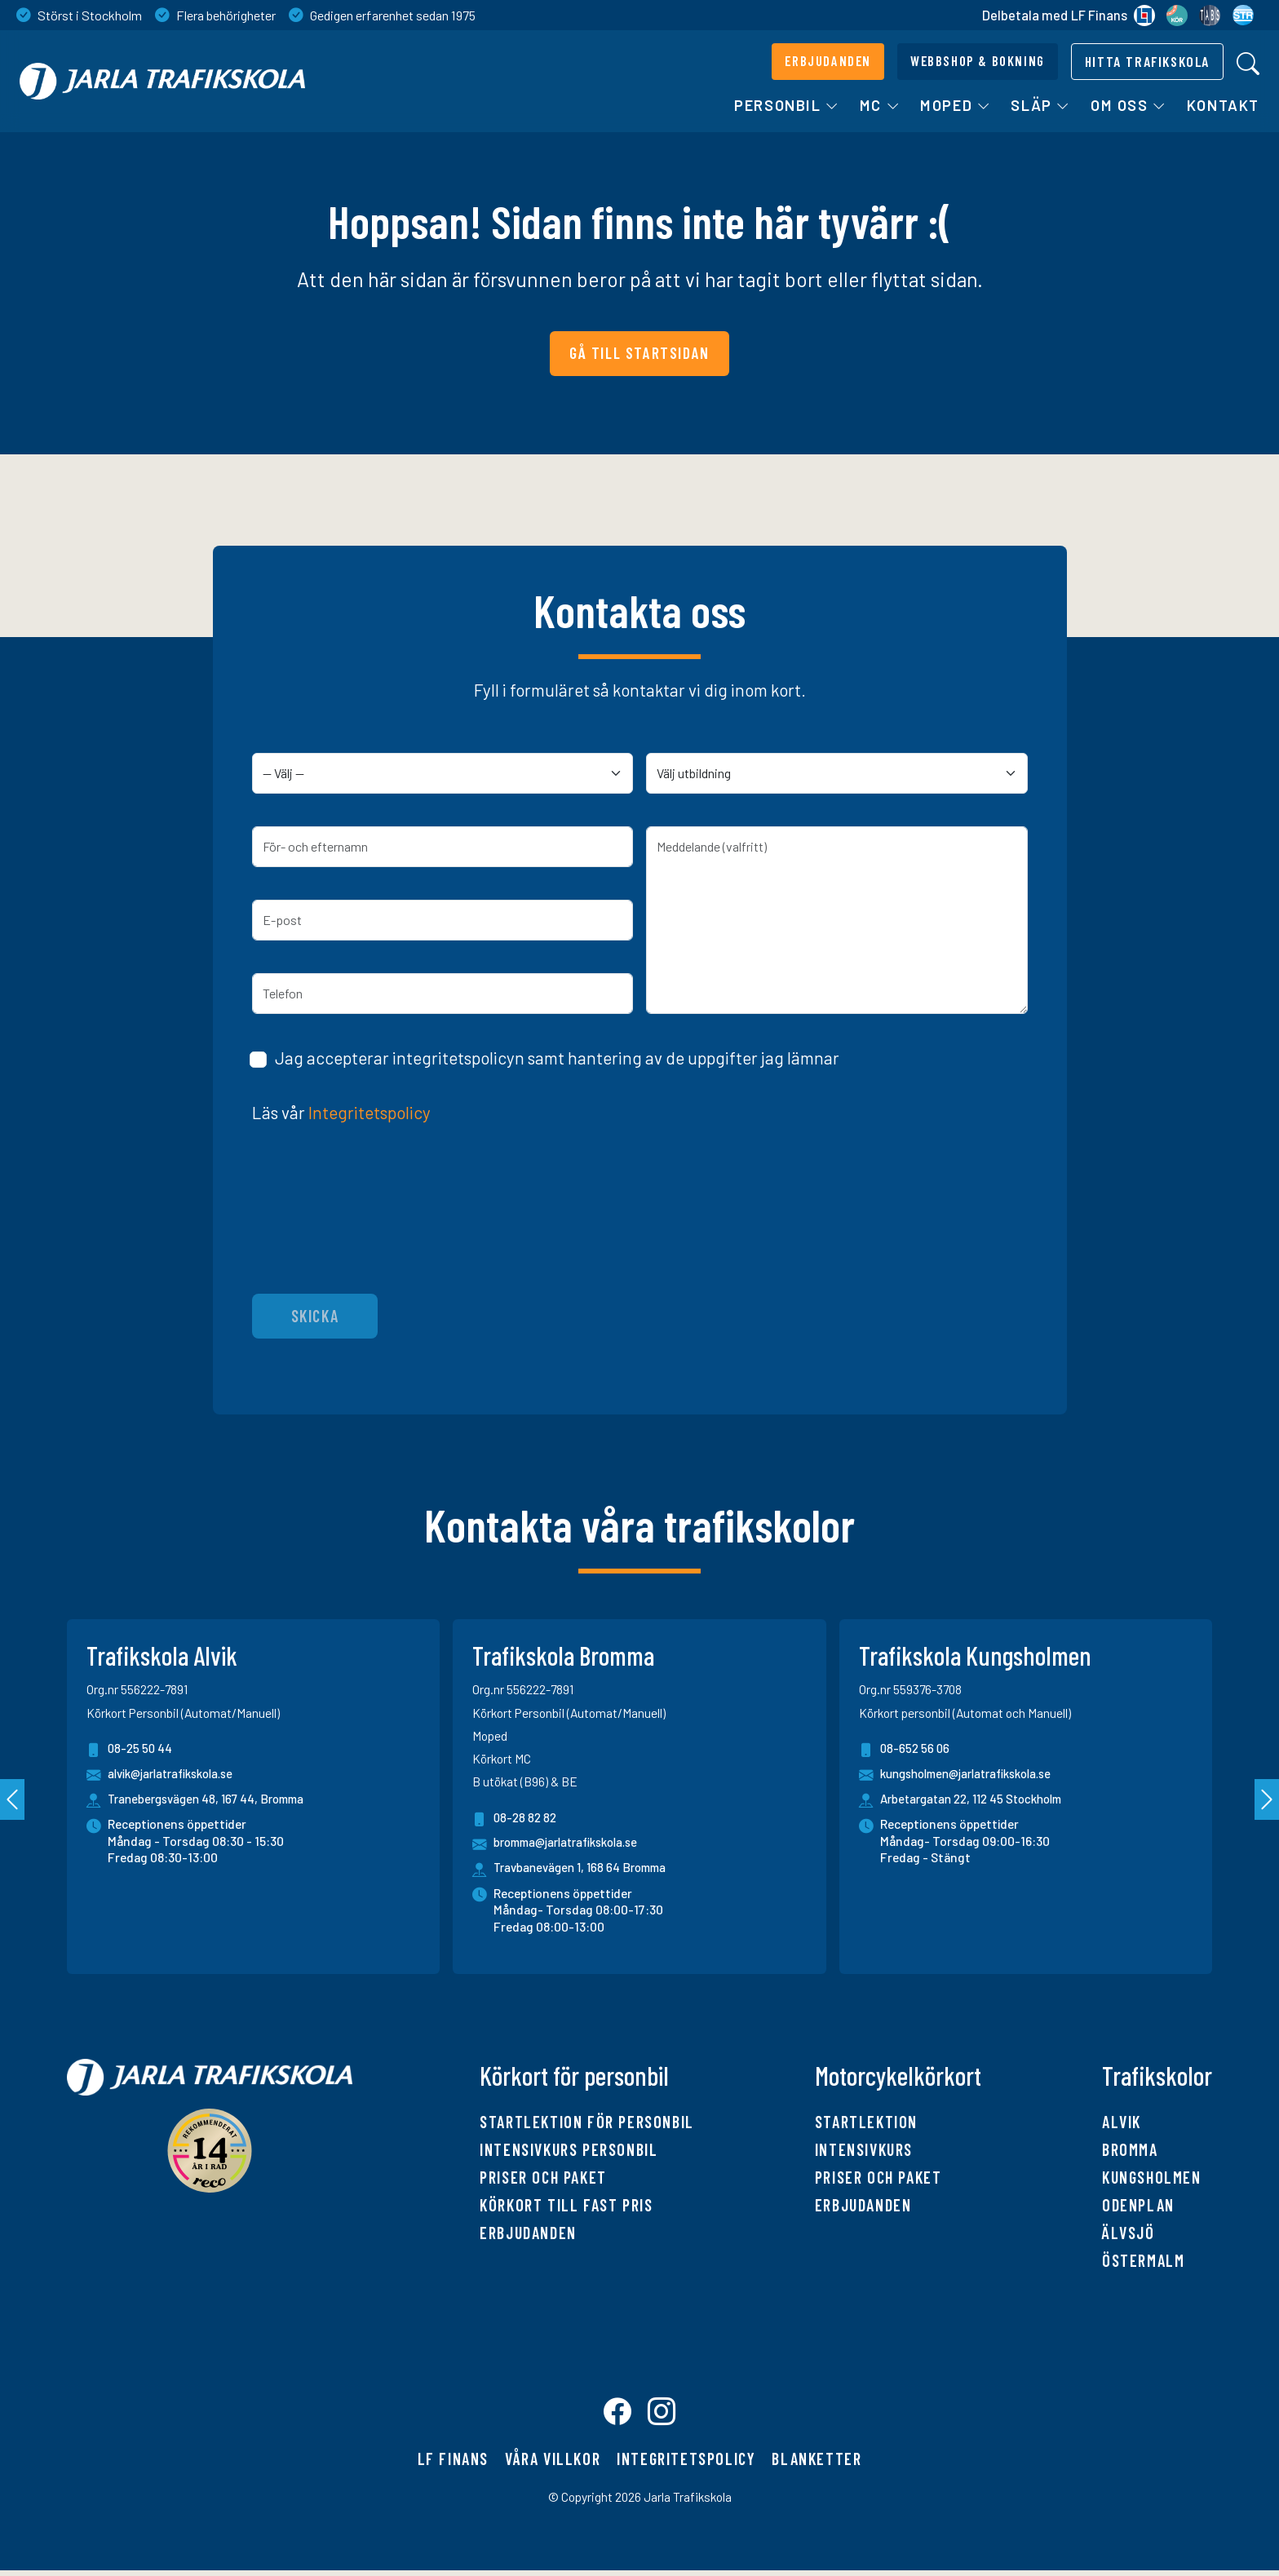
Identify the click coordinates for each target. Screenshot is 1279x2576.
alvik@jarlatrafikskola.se (166, 1775)
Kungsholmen (1152, 2177)
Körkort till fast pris (566, 2205)
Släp (1041, 105)
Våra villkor (552, 2464)
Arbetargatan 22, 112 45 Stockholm (978, 1799)
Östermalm (1143, 2260)
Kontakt (1223, 105)
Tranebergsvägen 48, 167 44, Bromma (212, 1799)
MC (880, 105)
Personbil (787, 105)
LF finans (453, 2464)
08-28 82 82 (516, 1819)
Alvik (1121, 2121)
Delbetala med (1068, 15)
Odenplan (1138, 2205)
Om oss (1129, 105)
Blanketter (816, 2464)
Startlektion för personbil (587, 2121)
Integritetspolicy (369, 1112)
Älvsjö (1128, 2232)
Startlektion (866, 2121)
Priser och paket (543, 2177)
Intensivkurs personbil (568, 2149)
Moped (955, 105)
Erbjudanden (528, 2232)
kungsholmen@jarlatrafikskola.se (964, 1775)
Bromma (1130, 2149)
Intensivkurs (864, 2149)
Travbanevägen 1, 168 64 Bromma (584, 1867)
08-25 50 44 (130, 1750)
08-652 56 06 (905, 1750)
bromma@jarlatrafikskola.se (562, 1844)
